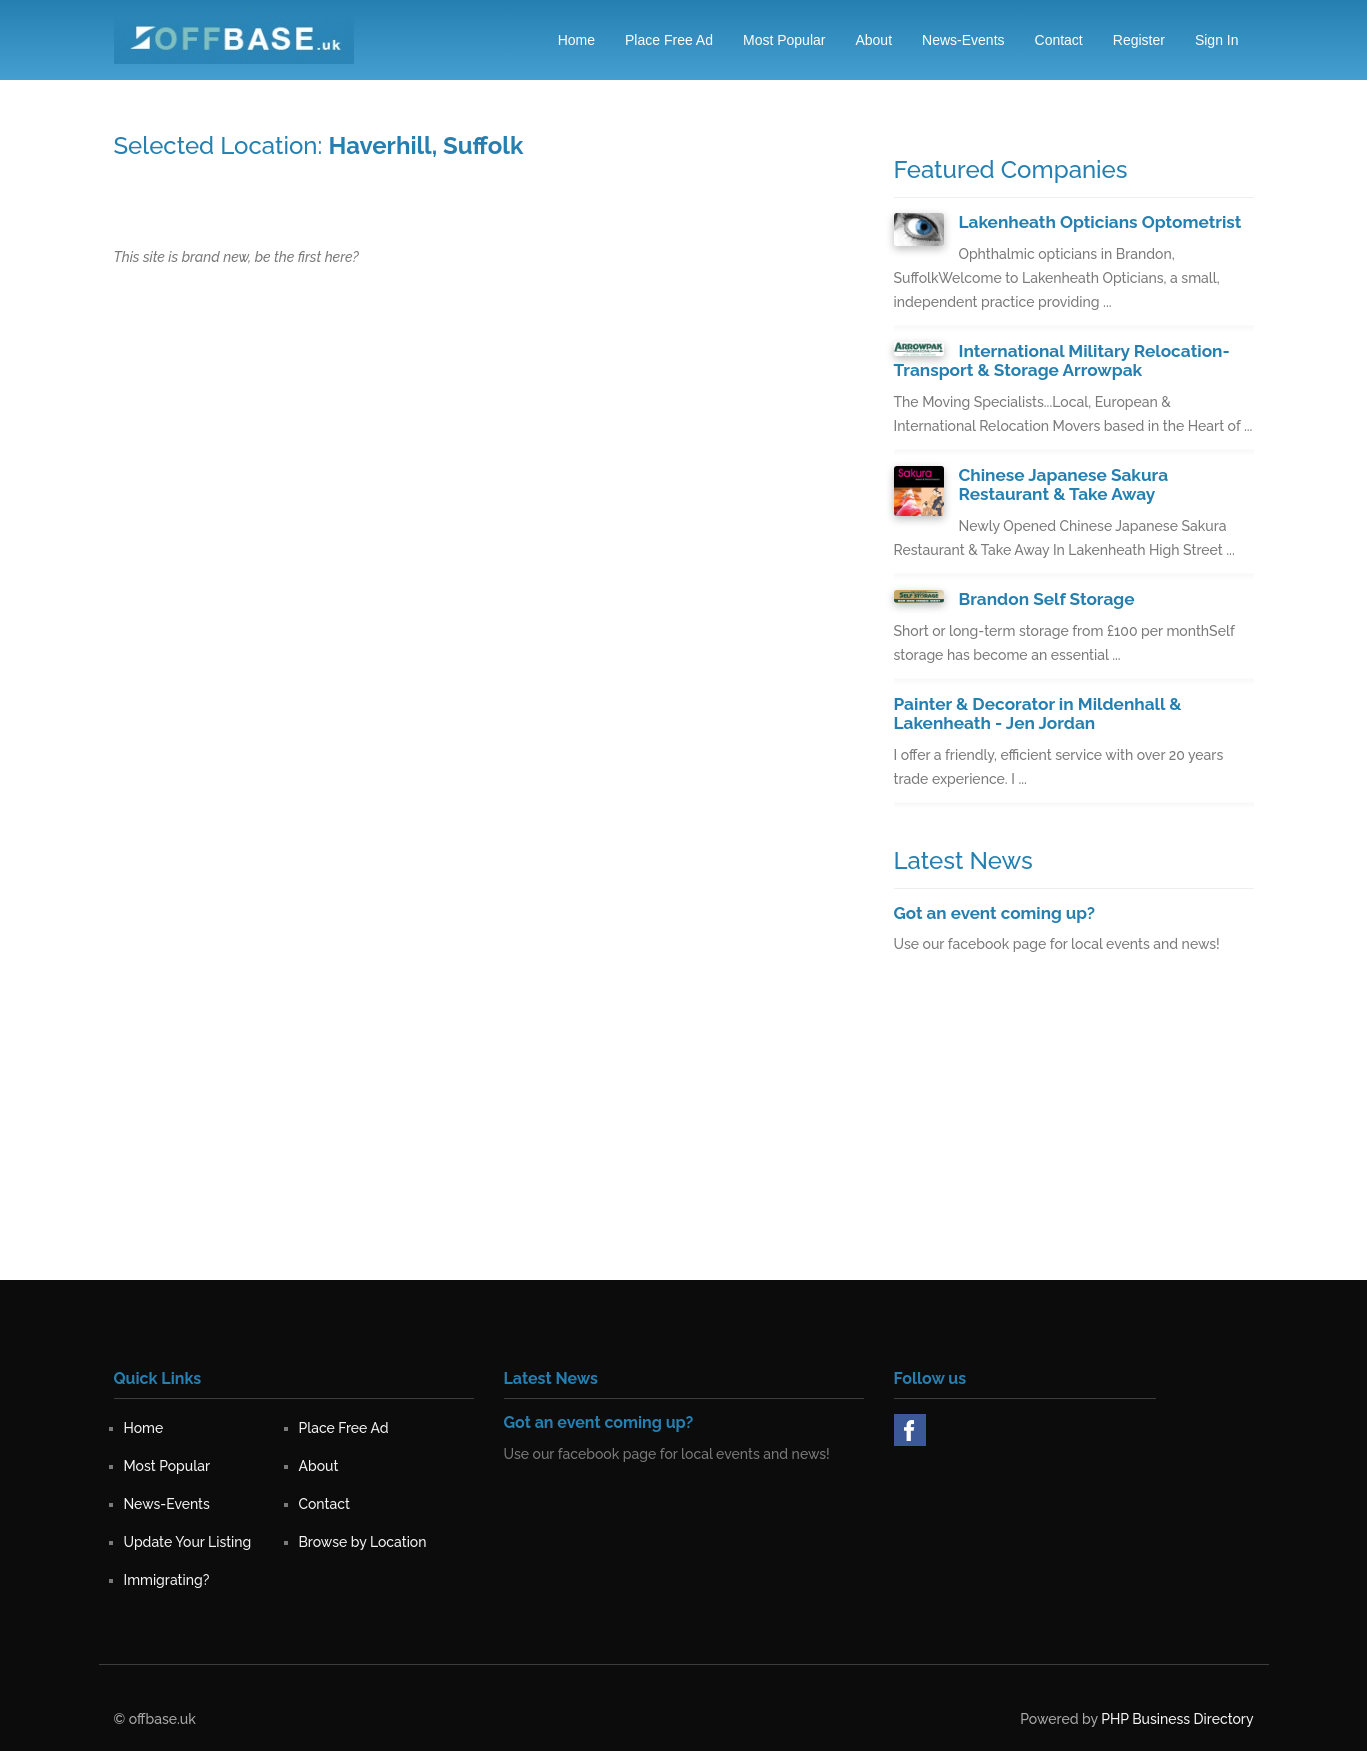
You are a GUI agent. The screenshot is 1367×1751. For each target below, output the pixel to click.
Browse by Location (363, 1540)
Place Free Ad (669, 40)
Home (576, 40)
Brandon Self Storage (1046, 597)
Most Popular (784, 40)
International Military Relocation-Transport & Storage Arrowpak (1060, 360)
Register (1139, 40)
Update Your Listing (188, 1540)
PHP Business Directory (1177, 1717)
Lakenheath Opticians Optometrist (1098, 222)
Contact (1059, 40)
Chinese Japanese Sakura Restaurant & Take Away (1062, 483)
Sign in (1217, 40)
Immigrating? (167, 1578)
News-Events (963, 40)
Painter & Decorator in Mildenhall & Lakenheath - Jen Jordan (1036, 711)
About (873, 40)
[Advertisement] (1074, 1138)
